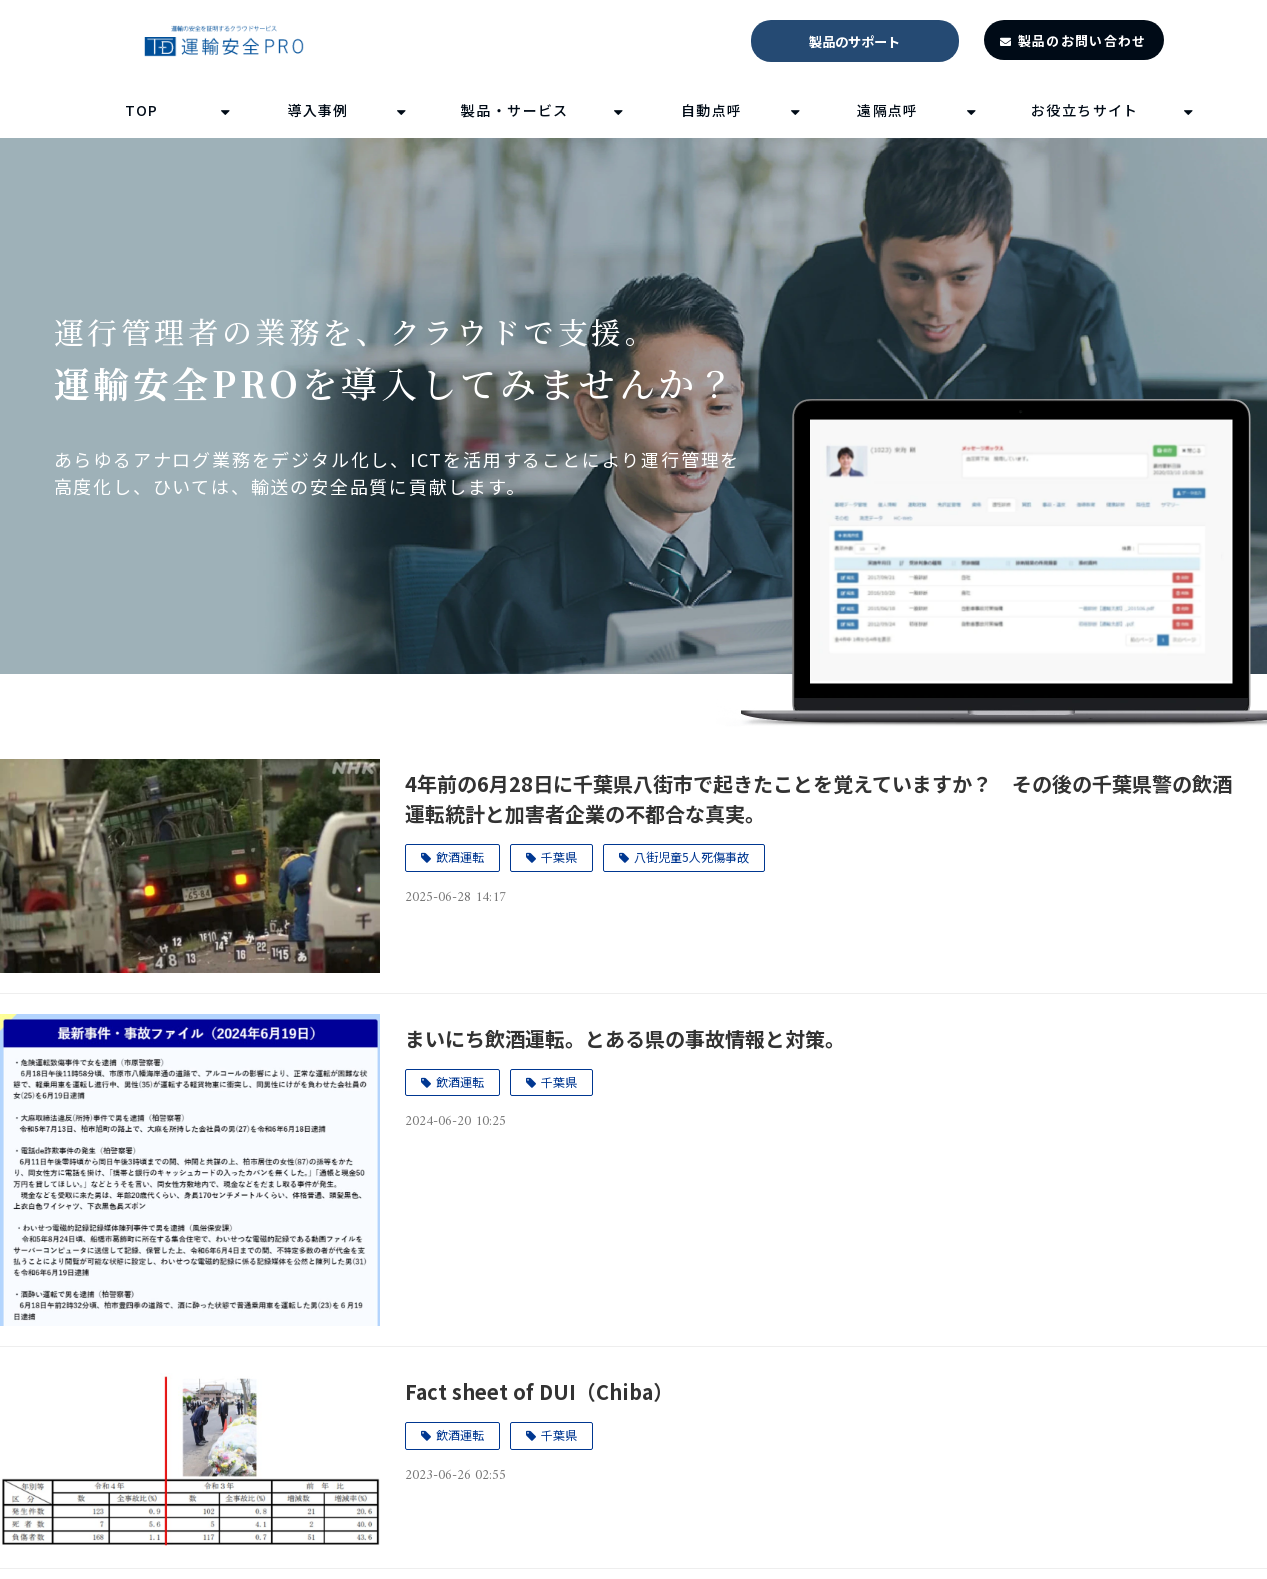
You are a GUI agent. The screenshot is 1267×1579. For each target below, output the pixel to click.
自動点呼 (712, 110)
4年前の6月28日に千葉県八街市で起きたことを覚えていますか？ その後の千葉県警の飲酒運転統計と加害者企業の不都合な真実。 (818, 798)
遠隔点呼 (888, 110)
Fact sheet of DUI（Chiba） (539, 1391)
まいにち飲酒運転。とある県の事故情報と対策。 (625, 1038)
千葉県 (559, 856)
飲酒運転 (460, 856)
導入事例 (318, 110)
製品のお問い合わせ (1082, 40)
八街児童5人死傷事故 (691, 856)
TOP (142, 110)
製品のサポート (854, 41)
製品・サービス (515, 110)
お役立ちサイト (1085, 110)
